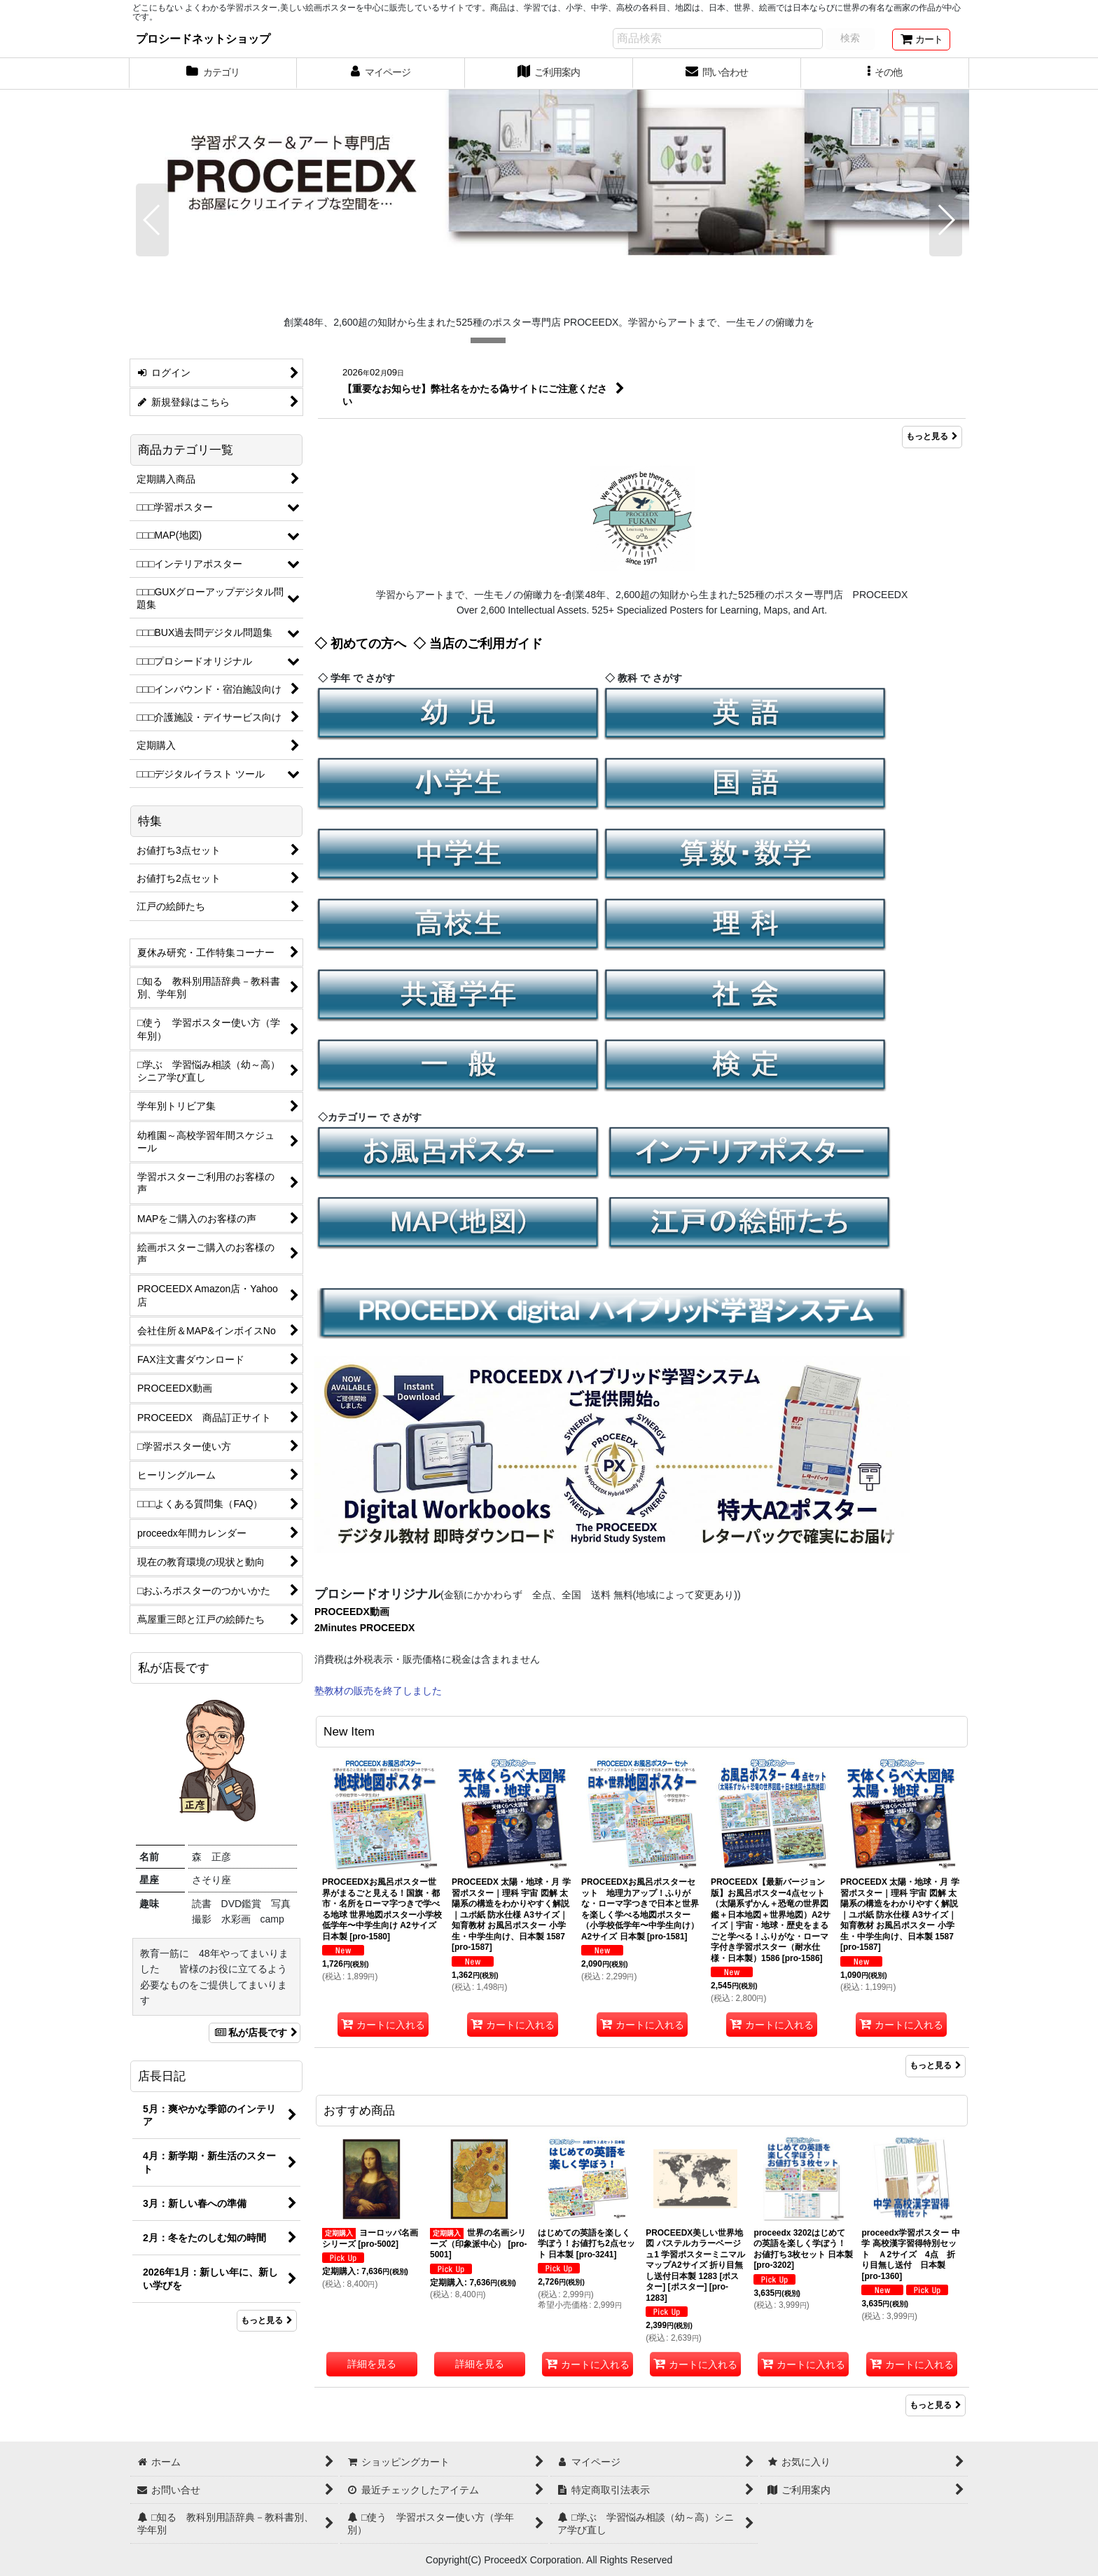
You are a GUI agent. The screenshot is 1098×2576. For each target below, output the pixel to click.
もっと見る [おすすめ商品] (935, 2405)
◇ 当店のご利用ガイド (478, 644)
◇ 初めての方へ (360, 644)
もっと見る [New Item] (935, 2065)
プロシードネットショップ (203, 38)
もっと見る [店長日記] (267, 2320)
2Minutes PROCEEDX (364, 1627)
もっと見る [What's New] (932, 437)
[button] (885, 73)
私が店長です (254, 2032)
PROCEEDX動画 (351, 1611)
